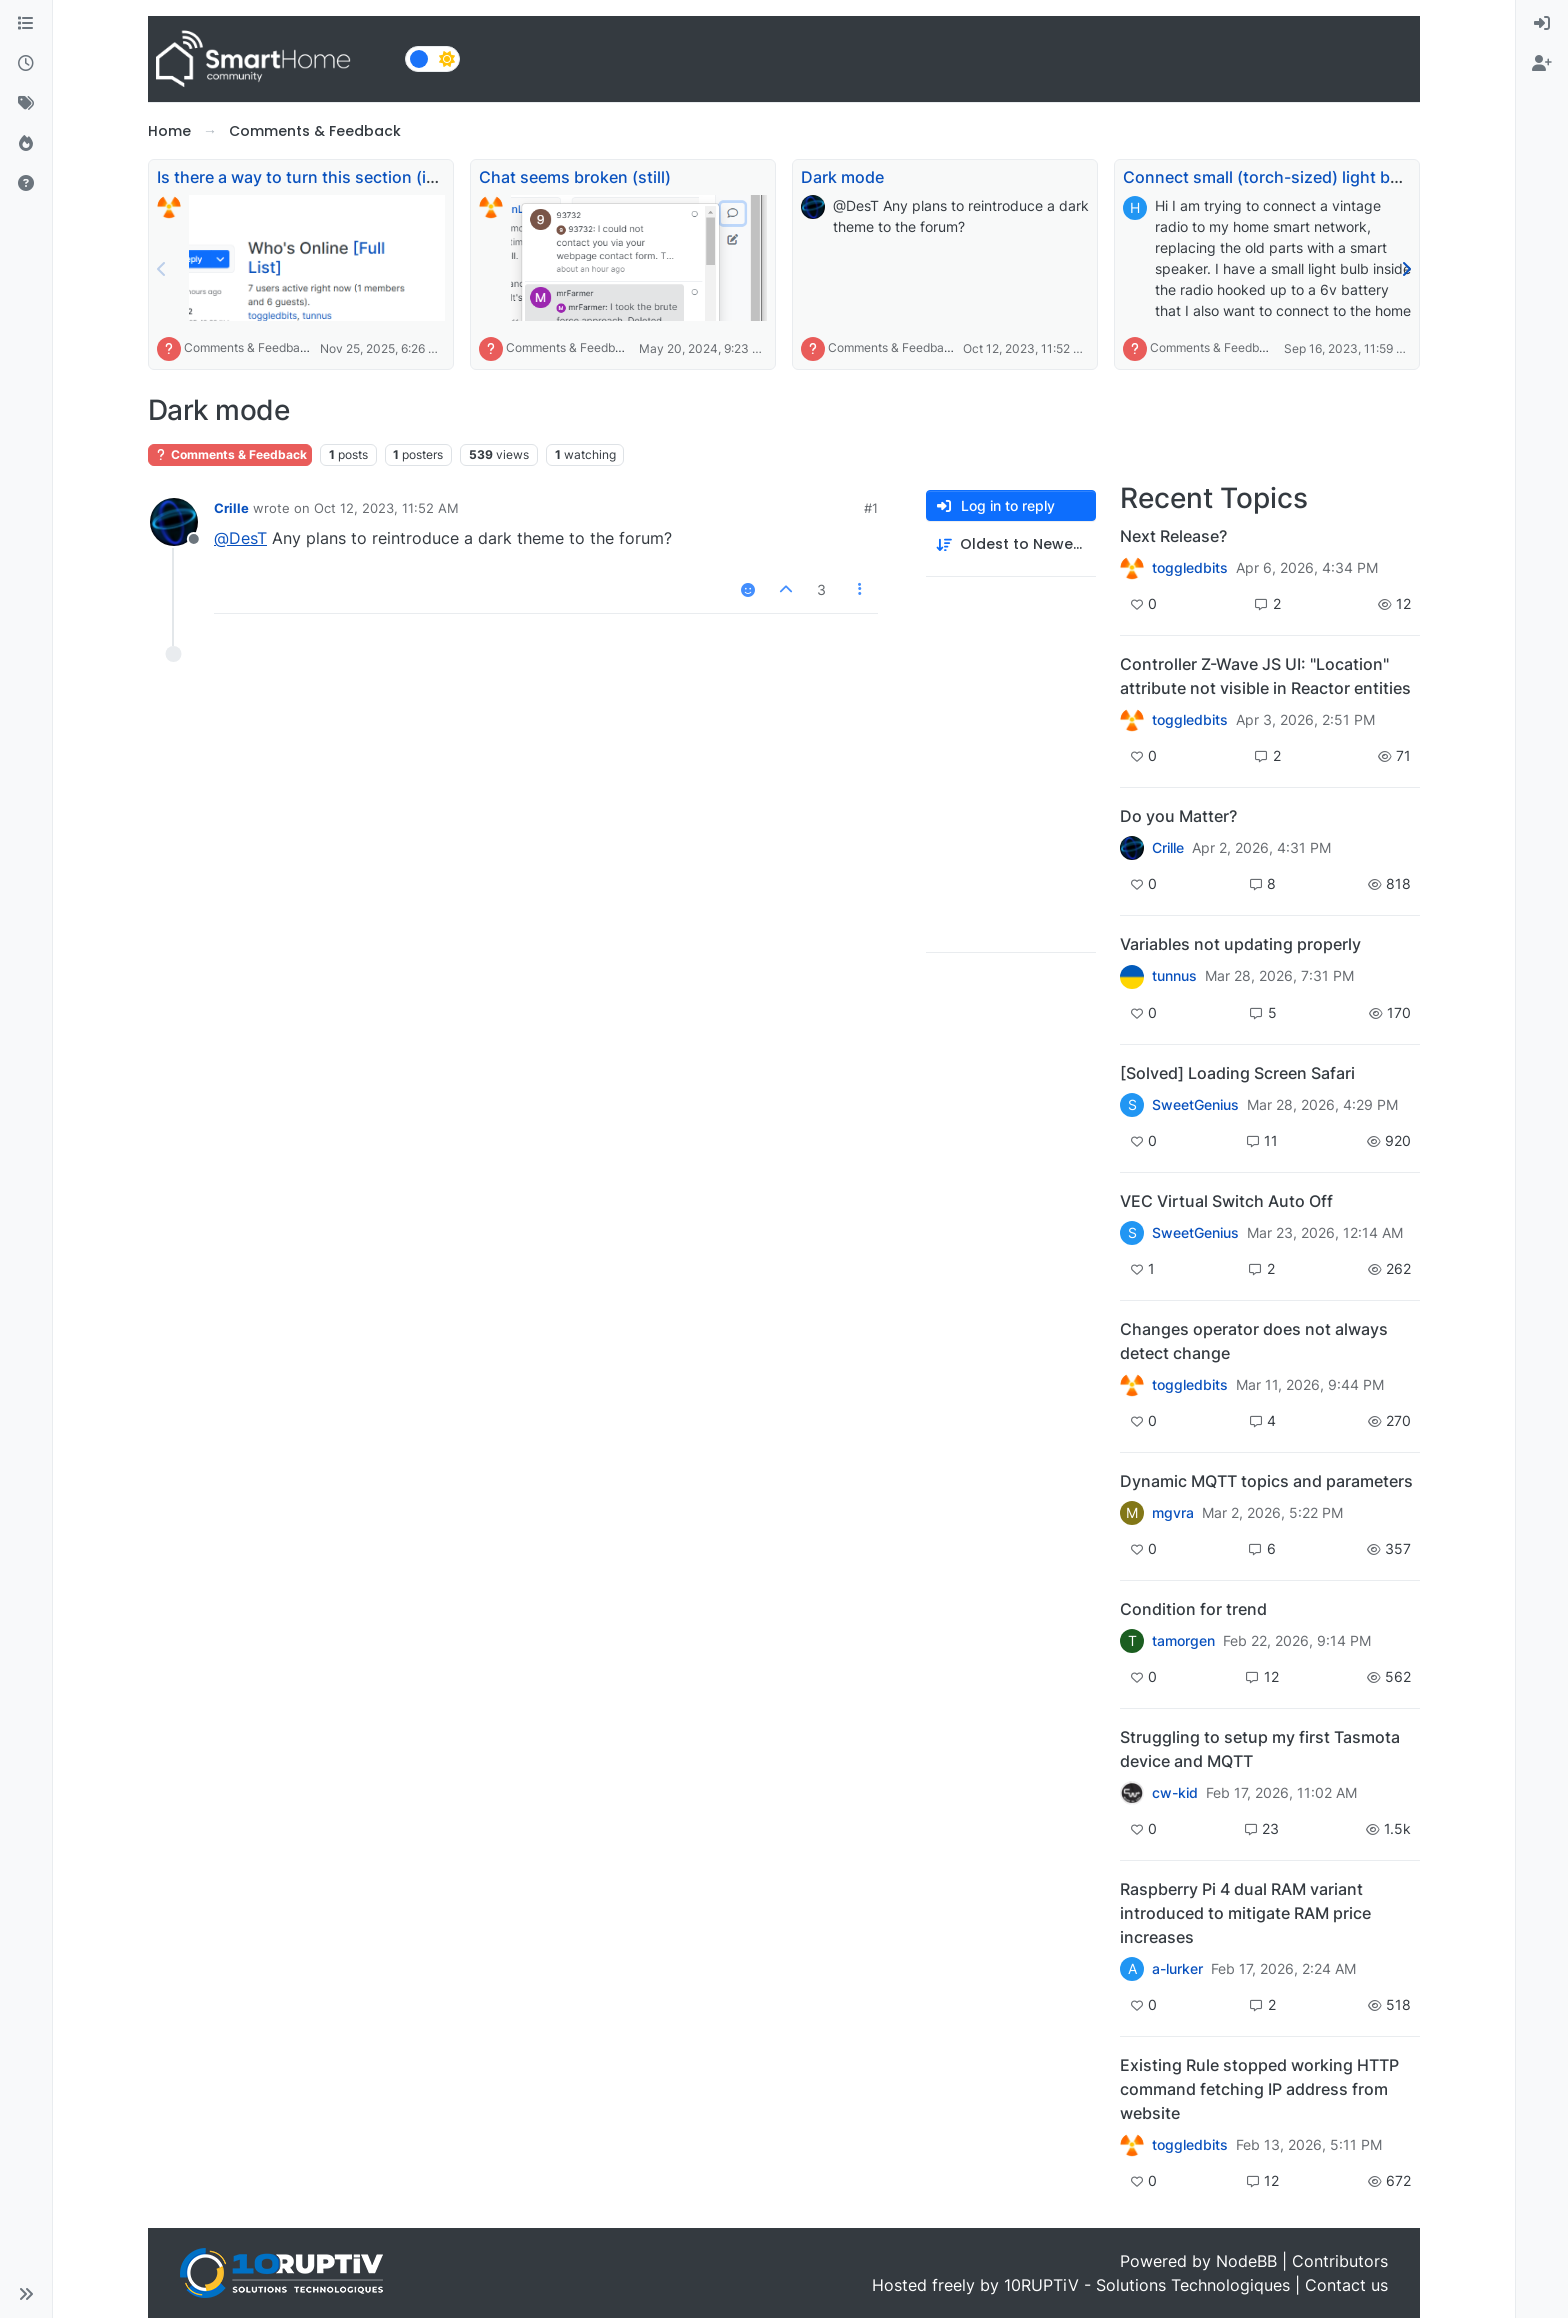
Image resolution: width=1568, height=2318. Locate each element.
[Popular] (26, 144)
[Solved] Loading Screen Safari (1237, 1073)
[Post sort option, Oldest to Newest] (1011, 544)
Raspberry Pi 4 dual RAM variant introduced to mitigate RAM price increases (1245, 1913)
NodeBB (1246, 2261)
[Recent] (26, 64)
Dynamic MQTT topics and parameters (1266, 1481)
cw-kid (1175, 1793)
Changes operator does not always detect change (1254, 1341)
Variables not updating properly (1240, 944)
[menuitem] (1542, 24)
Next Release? (1173, 536)
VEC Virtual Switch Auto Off (1226, 1201)
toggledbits (1190, 568)
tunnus (1174, 976)
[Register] (1542, 64)
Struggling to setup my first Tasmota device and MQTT (1260, 1749)
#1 (871, 508)
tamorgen (1183, 1641)
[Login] (1542, 24)
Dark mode (842, 177)
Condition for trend (1193, 1609)
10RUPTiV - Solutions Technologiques (1147, 2285)
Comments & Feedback (249, 347)
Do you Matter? (1178, 816)
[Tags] (26, 104)
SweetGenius (1195, 1105)
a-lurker (1177, 1969)
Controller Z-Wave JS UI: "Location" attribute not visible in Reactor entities (1265, 676)
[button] (26, 2294)
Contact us (1346, 2285)
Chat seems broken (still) (575, 177)
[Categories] (26, 24)
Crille (231, 508)
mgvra (1173, 1513)
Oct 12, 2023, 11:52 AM (386, 508)
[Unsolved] (26, 184)
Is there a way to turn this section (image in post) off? (361, 177)
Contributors (1340, 2261)
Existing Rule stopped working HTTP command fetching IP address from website (1259, 2089)
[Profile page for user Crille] (174, 522)
